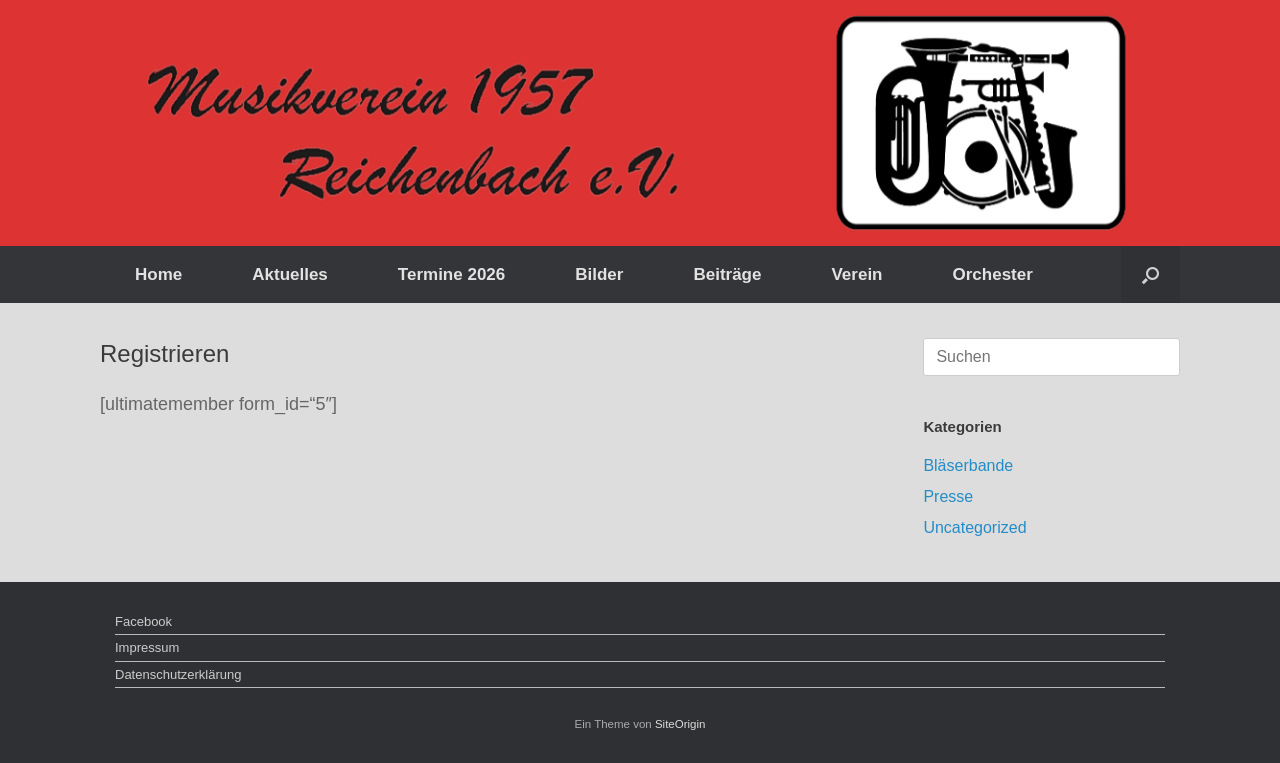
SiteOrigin (680, 724)
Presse (948, 496)
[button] (1150, 274)
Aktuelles (290, 274)
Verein (856, 274)
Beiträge (727, 274)
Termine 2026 (451, 274)
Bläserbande (968, 465)
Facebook (143, 621)
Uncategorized (974, 527)
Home (158, 274)
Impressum (147, 647)
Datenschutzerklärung (178, 674)
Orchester (993, 274)
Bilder (599, 274)
